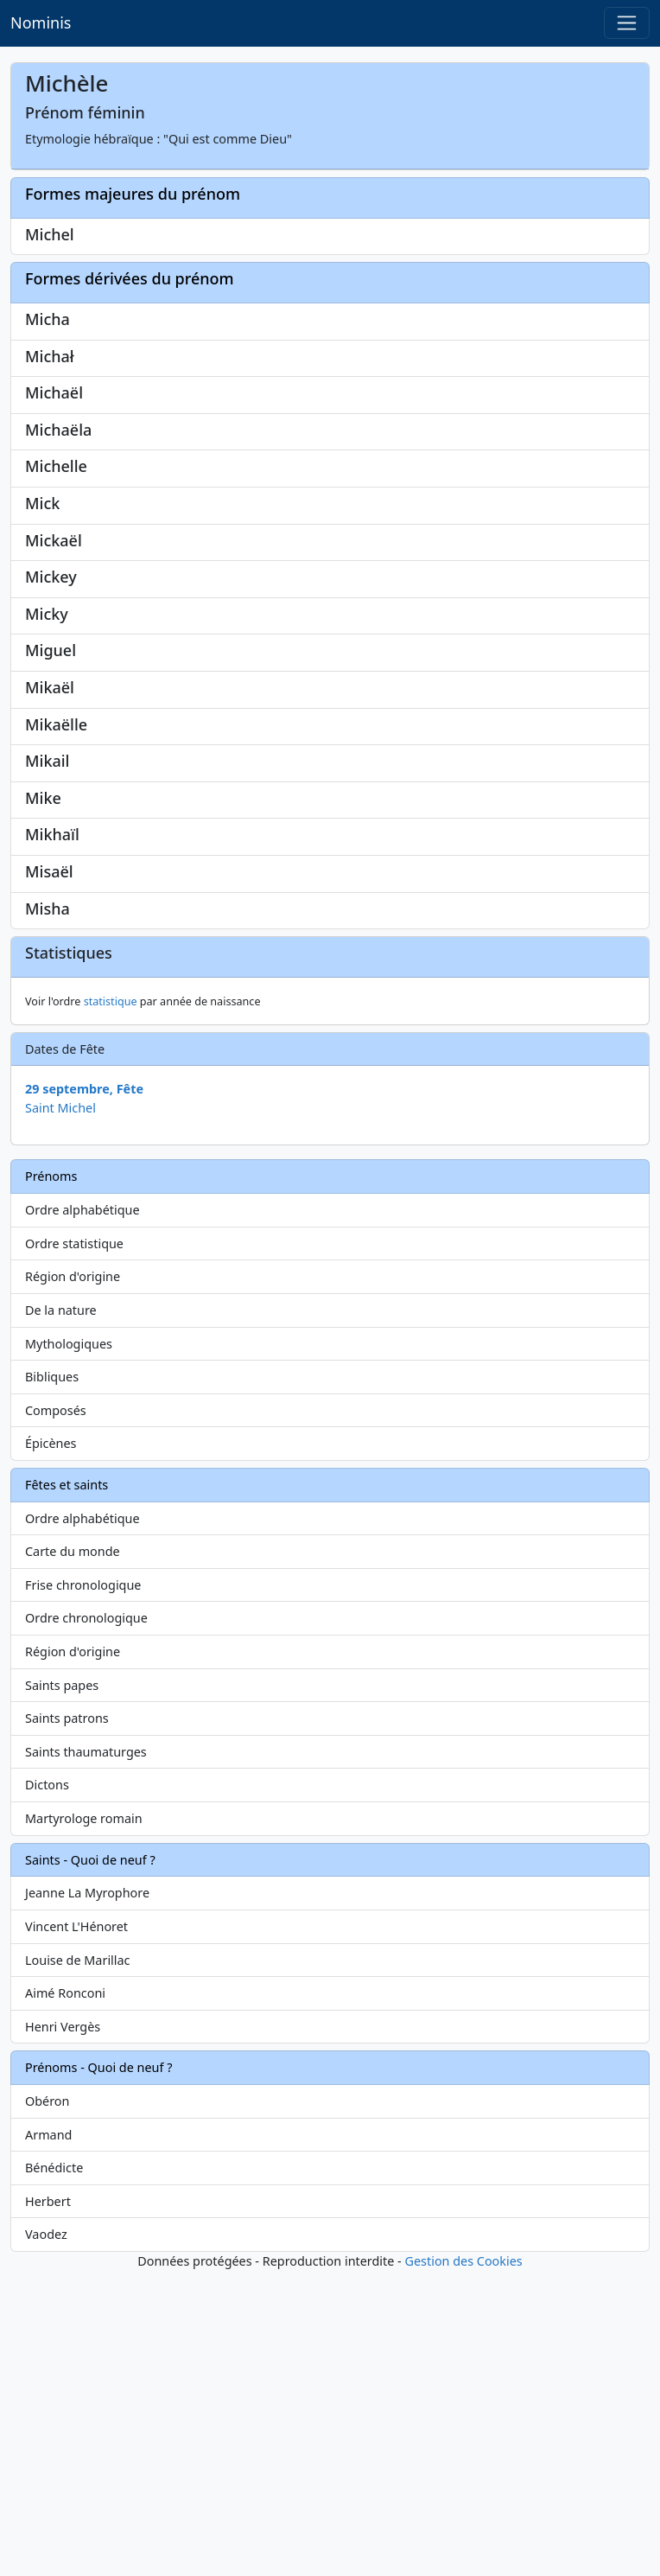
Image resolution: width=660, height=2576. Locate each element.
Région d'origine (72, 1581)
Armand (48, 2440)
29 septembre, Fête (84, 1394)
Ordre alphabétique (82, 1515)
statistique (110, 1306)
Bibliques (52, 1682)
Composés (55, 1715)
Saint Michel (60, 1413)
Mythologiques (68, 1649)
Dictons (47, 2090)
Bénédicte (54, 2472)
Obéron (47, 2406)
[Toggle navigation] (627, 23)
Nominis (40, 22)
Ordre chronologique (86, 1923)
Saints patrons (67, 2023)
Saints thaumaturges (86, 2057)
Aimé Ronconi (65, 2298)
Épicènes (51, 1748)
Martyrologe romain (84, 2123)
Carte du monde (72, 1856)
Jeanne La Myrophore (87, 2198)
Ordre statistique (74, 1548)
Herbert (48, 2506)
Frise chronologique (83, 1890)
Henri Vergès (62, 2332)
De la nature (61, 1615)
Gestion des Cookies (463, 2566)
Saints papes (61, 1990)
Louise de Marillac (77, 2265)
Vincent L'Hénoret (76, 2231)
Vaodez (46, 2539)
